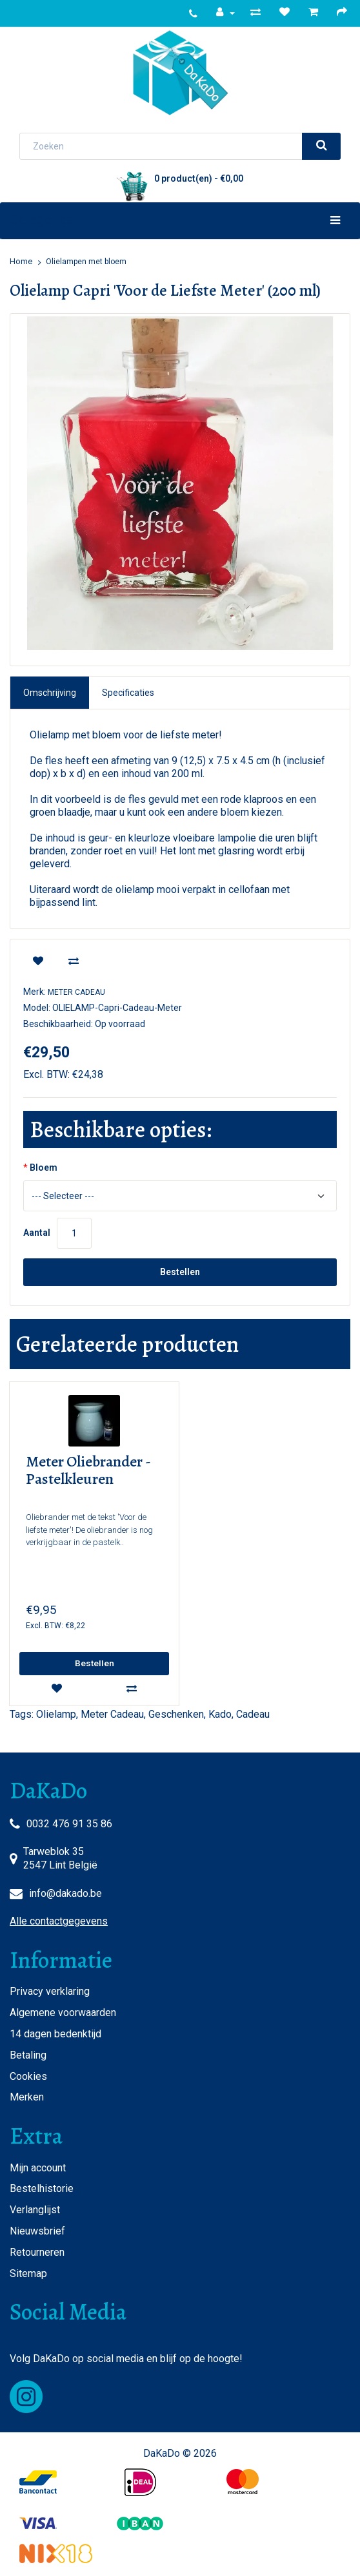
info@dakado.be (65, 1893)
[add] (94, 1663)
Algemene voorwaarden (63, 2012)
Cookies (28, 2076)
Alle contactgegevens (59, 1921)
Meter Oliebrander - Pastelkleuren (88, 1470)
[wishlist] (38, 961)
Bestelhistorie (42, 2188)
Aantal (36, 1232)
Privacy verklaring (50, 1991)
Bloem (43, 1167)
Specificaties (128, 692)
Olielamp (56, 1714)
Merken (27, 2097)
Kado (220, 1714)
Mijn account (38, 2168)
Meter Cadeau (76, 992)
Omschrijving (49, 692)
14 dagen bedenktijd (55, 2034)
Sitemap (28, 2273)
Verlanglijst (35, 2210)
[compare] (73, 961)
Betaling (28, 2055)
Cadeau (253, 1714)
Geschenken (176, 1714)
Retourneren (37, 2252)
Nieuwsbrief (37, 2231)
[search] (321, 146)
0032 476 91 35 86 (69, 1824)
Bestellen (180, 1272)
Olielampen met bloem (86, 261)
